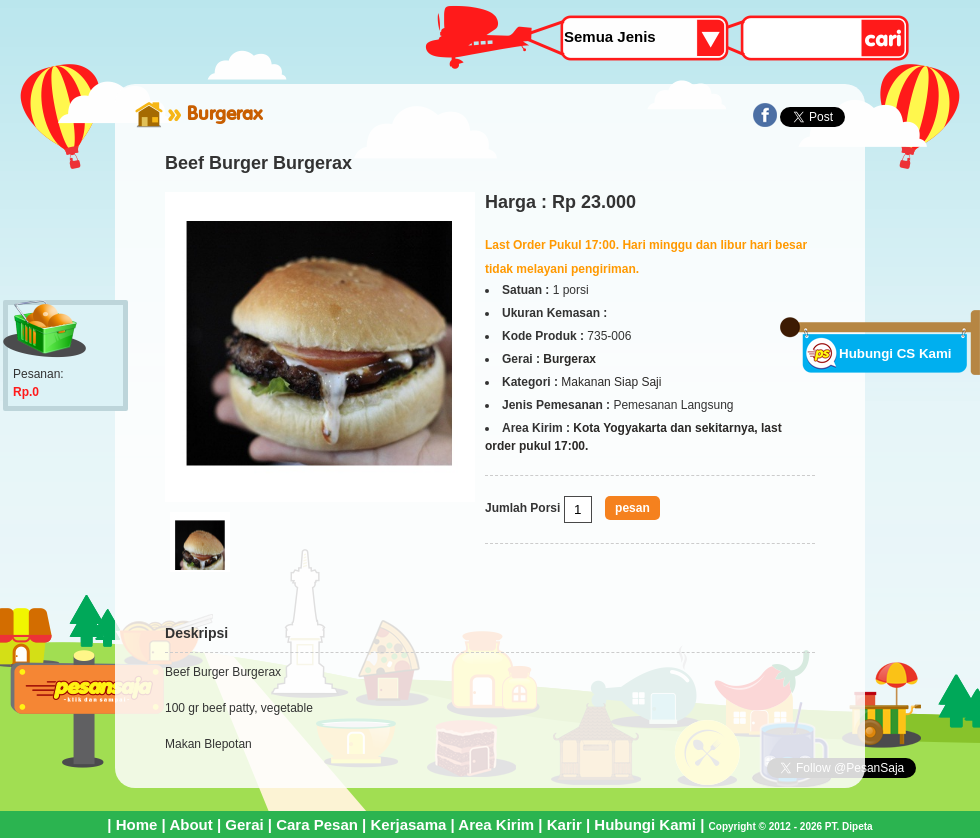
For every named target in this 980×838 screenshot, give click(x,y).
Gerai (244, 824)
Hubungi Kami (645, 824)
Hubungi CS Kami (895, 353)
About (190, 824)
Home (137, 824)
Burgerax (224, 113)
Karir (564, 824)
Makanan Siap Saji (611, 382)
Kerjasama (408, 824)
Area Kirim (496, 824)
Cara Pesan (317, 824)
